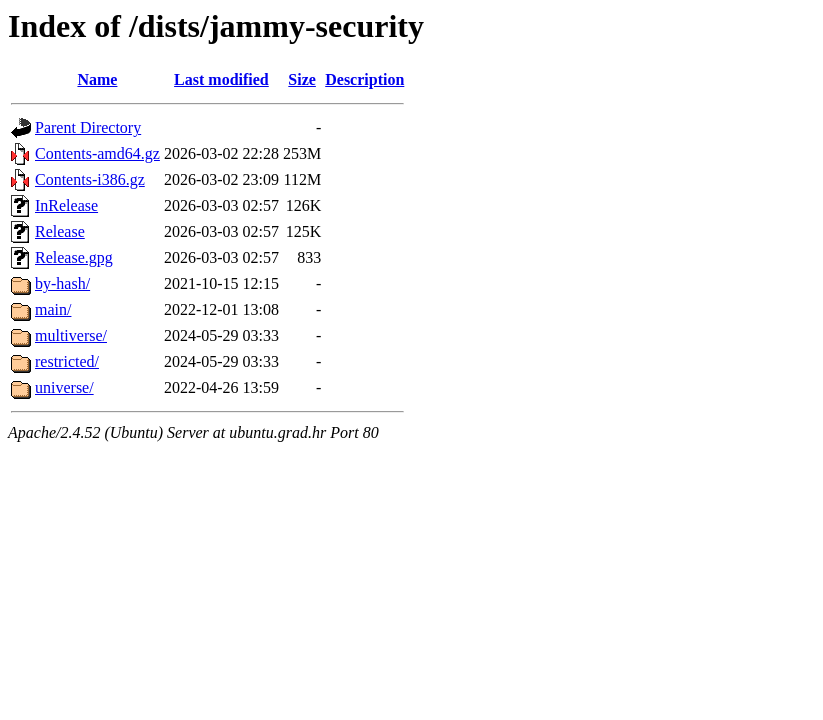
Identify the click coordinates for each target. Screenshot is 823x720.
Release (60, 231)
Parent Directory (88, 127)
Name (97, 79)
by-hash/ (62, 283)
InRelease (66, 205)
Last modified (221, 79)
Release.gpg (74, 257)
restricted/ (67, 361)
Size (302, 79)
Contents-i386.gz (90, 179)
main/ (53, 309)
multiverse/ (71, 335)
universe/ (64, 387)
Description (364, 79)
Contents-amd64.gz (97, 153)
